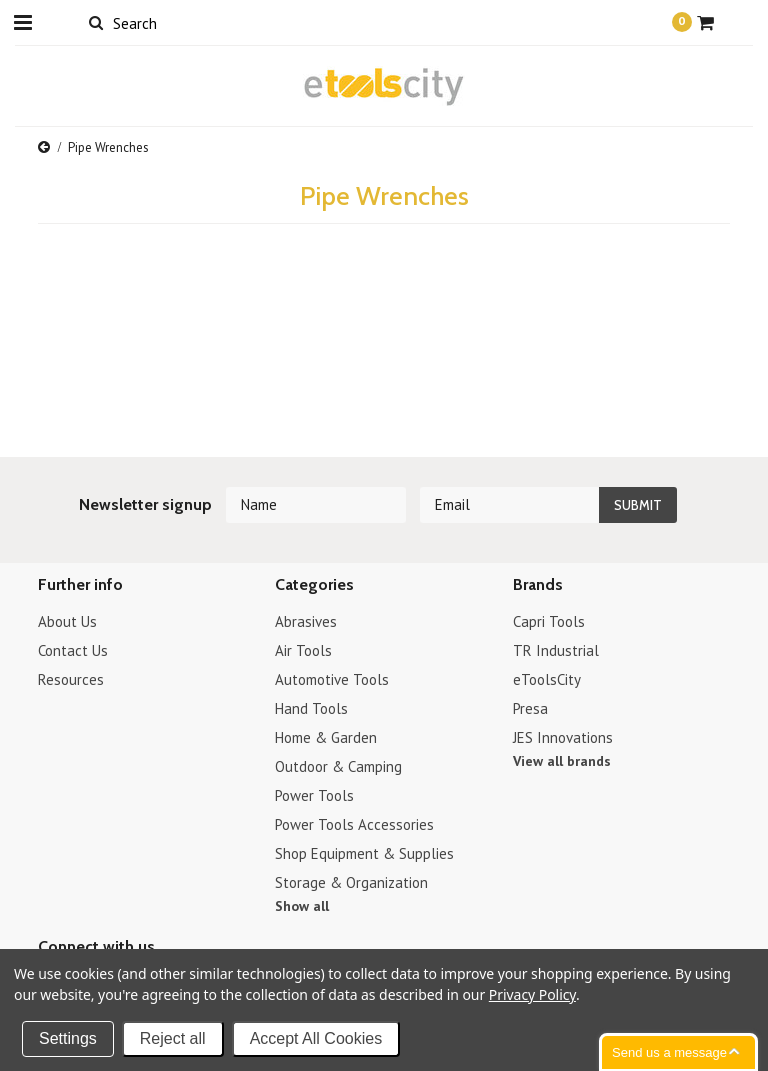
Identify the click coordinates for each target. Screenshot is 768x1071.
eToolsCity (547, 679)
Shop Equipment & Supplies (364, 853)
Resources (71, 679)
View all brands (562, 761)
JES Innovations (563, 737)
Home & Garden (326, 737)
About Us (67, 621)
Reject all (173, 1038)
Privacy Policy (532, 994)
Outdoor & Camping (338, 766)
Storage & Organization (351, 882)
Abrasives (306, 621)
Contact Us (73, 650)
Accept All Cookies (316, 1038)
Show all (302, 906)
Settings (68, 1038)
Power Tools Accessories (354, 824)
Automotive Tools (332, 679)
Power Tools (314, 795)
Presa (530, 708)
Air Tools (303, 650)
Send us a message (669, 1052)
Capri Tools (549, 621)
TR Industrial (556, 650)
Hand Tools (311, 708)
